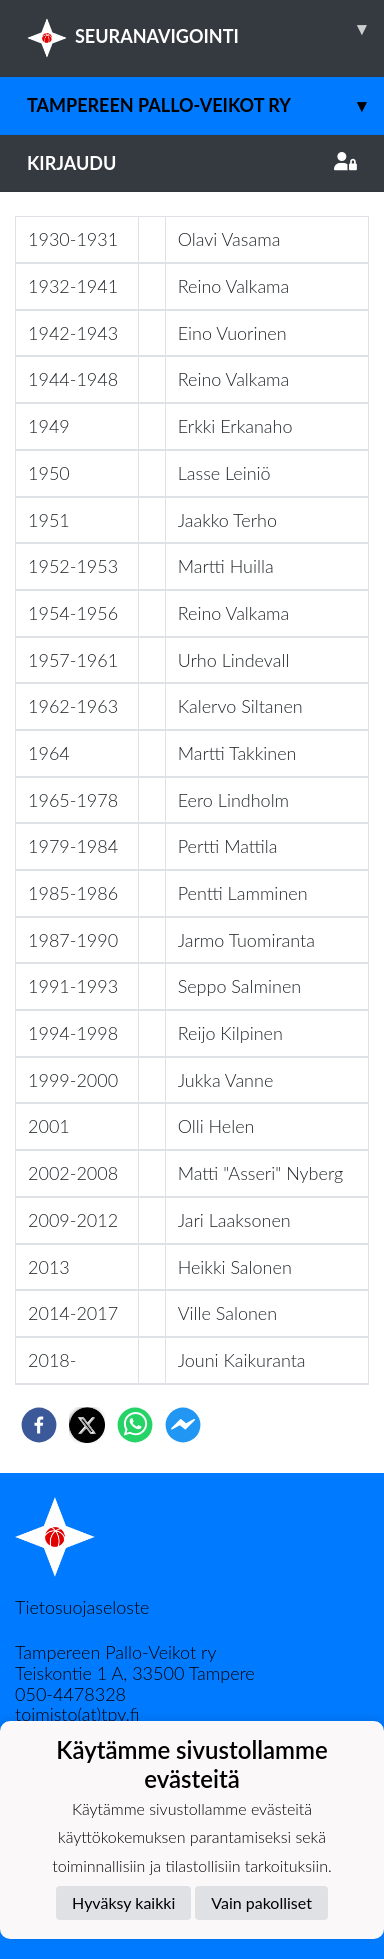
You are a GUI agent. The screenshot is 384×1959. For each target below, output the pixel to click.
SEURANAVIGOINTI (205, 29)
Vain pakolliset (261, 1902)
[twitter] (87, 1425)
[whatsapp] (135, 1425)
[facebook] (39, 1425)
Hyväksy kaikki (123, 1902)
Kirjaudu (192, 163)
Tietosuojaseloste (82, 1607)
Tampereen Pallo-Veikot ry (205, 105)
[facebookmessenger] (183, 1425)
